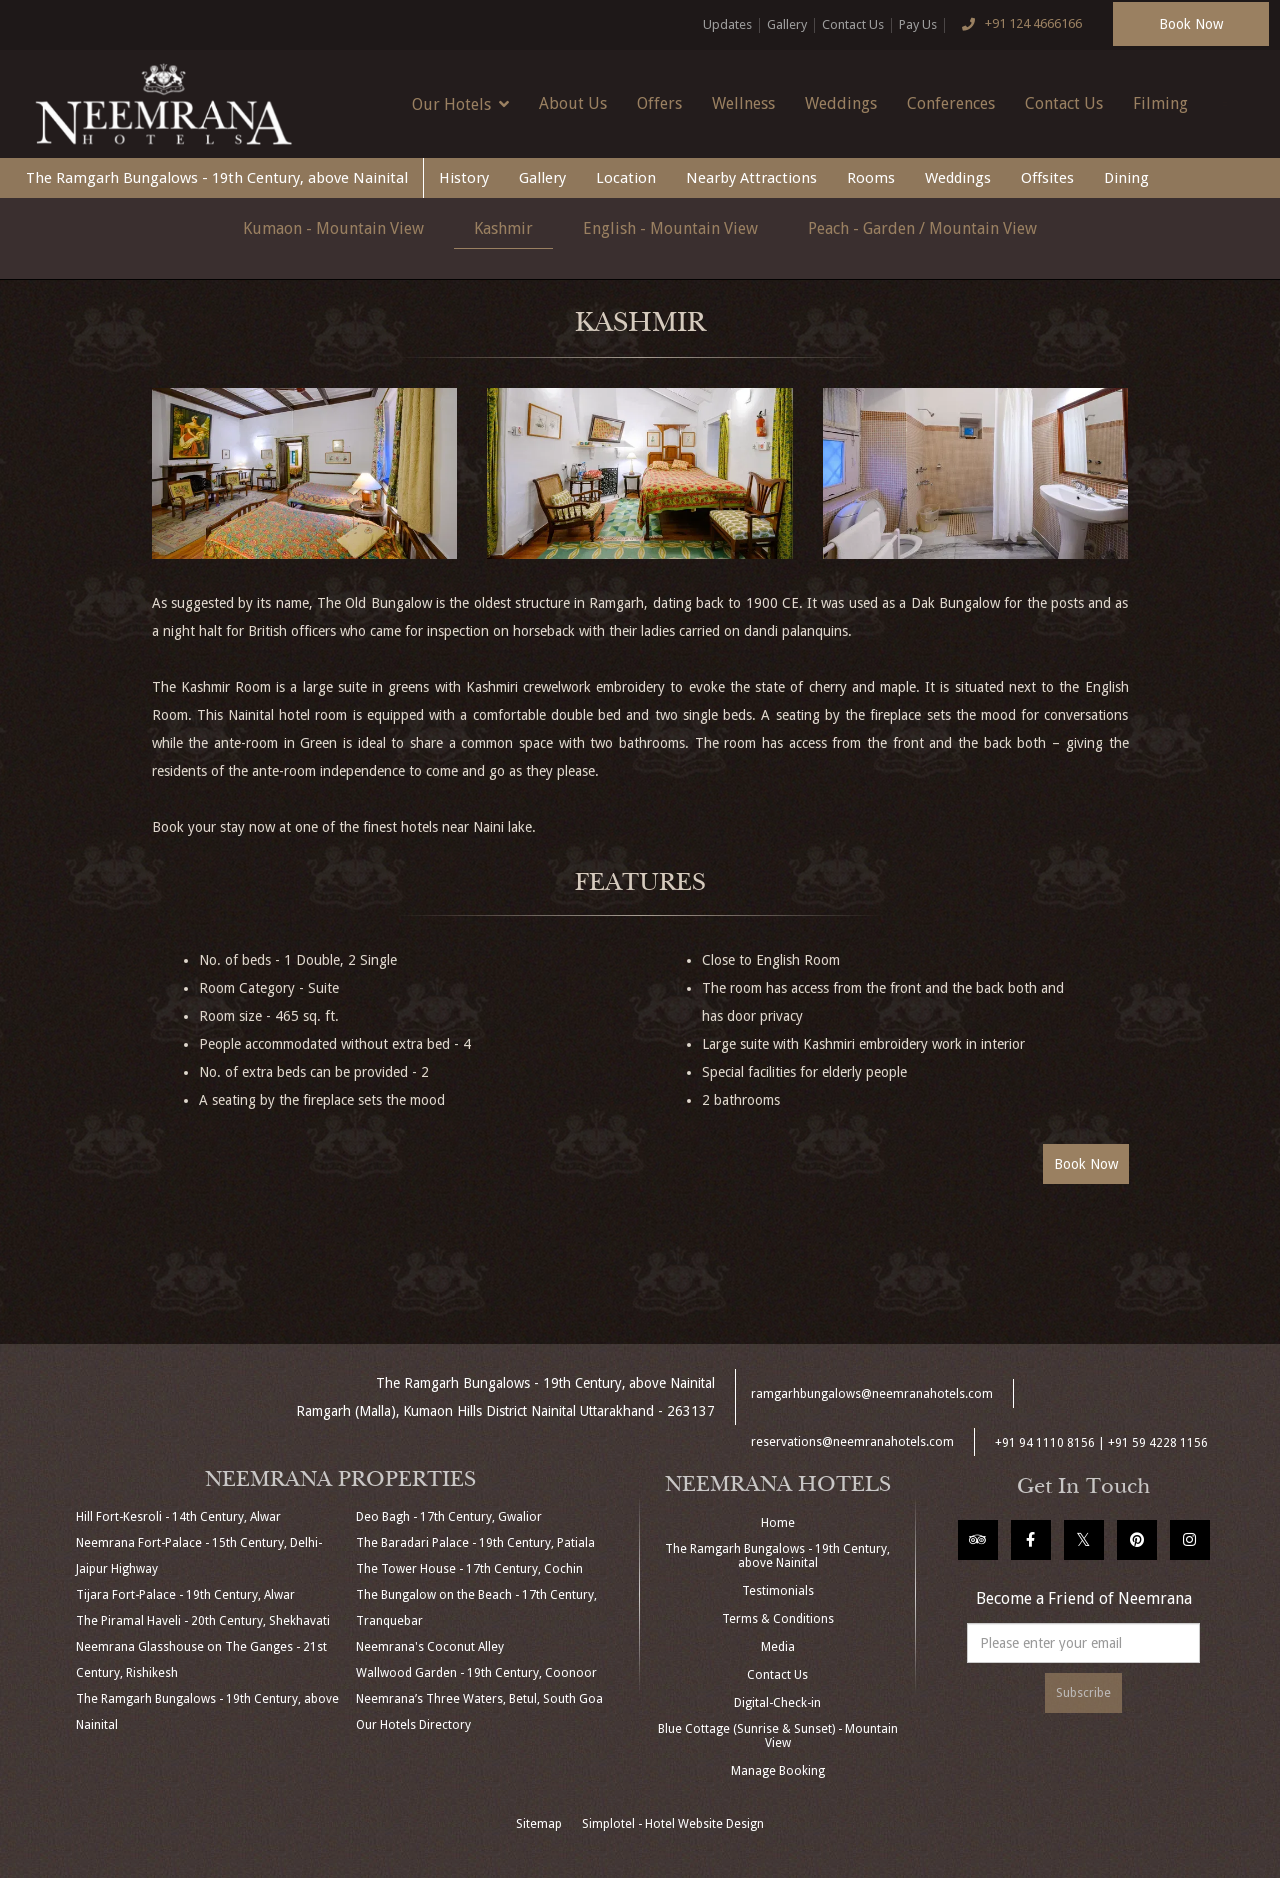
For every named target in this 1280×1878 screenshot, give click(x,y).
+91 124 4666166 (1017, 25)
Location (626, 178)
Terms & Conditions (778, 1619)
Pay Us (918, 24)
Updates (727, 24)
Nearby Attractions (751, 178)
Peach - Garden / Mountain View (922, 228)
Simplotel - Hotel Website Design (673, 1824)
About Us (573, 103)
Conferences (951, 103)
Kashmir (503, 228)
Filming (1160, 103)
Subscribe (1083, 1693)
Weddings (841, 103)
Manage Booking (778, 1771)
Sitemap (539, 1824)
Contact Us (853, 24)
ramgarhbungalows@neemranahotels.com (872, 1394)
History (464, 178)
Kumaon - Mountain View (333, 228)
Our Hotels (460, 104)
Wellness (743, 103)
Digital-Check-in (777, 1703)
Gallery (787, 24)
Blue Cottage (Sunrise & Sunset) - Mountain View (778, 1736)
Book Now (1191, 24)
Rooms (871, 178)
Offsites (1047, 178)
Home (778, 1523)
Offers (659, 103)
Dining (1126, 178)
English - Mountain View (670, 228)
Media (778, 1647)
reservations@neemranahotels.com (852, 1442)
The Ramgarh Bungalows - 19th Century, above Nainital (217, 178)
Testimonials (778, 1591)
